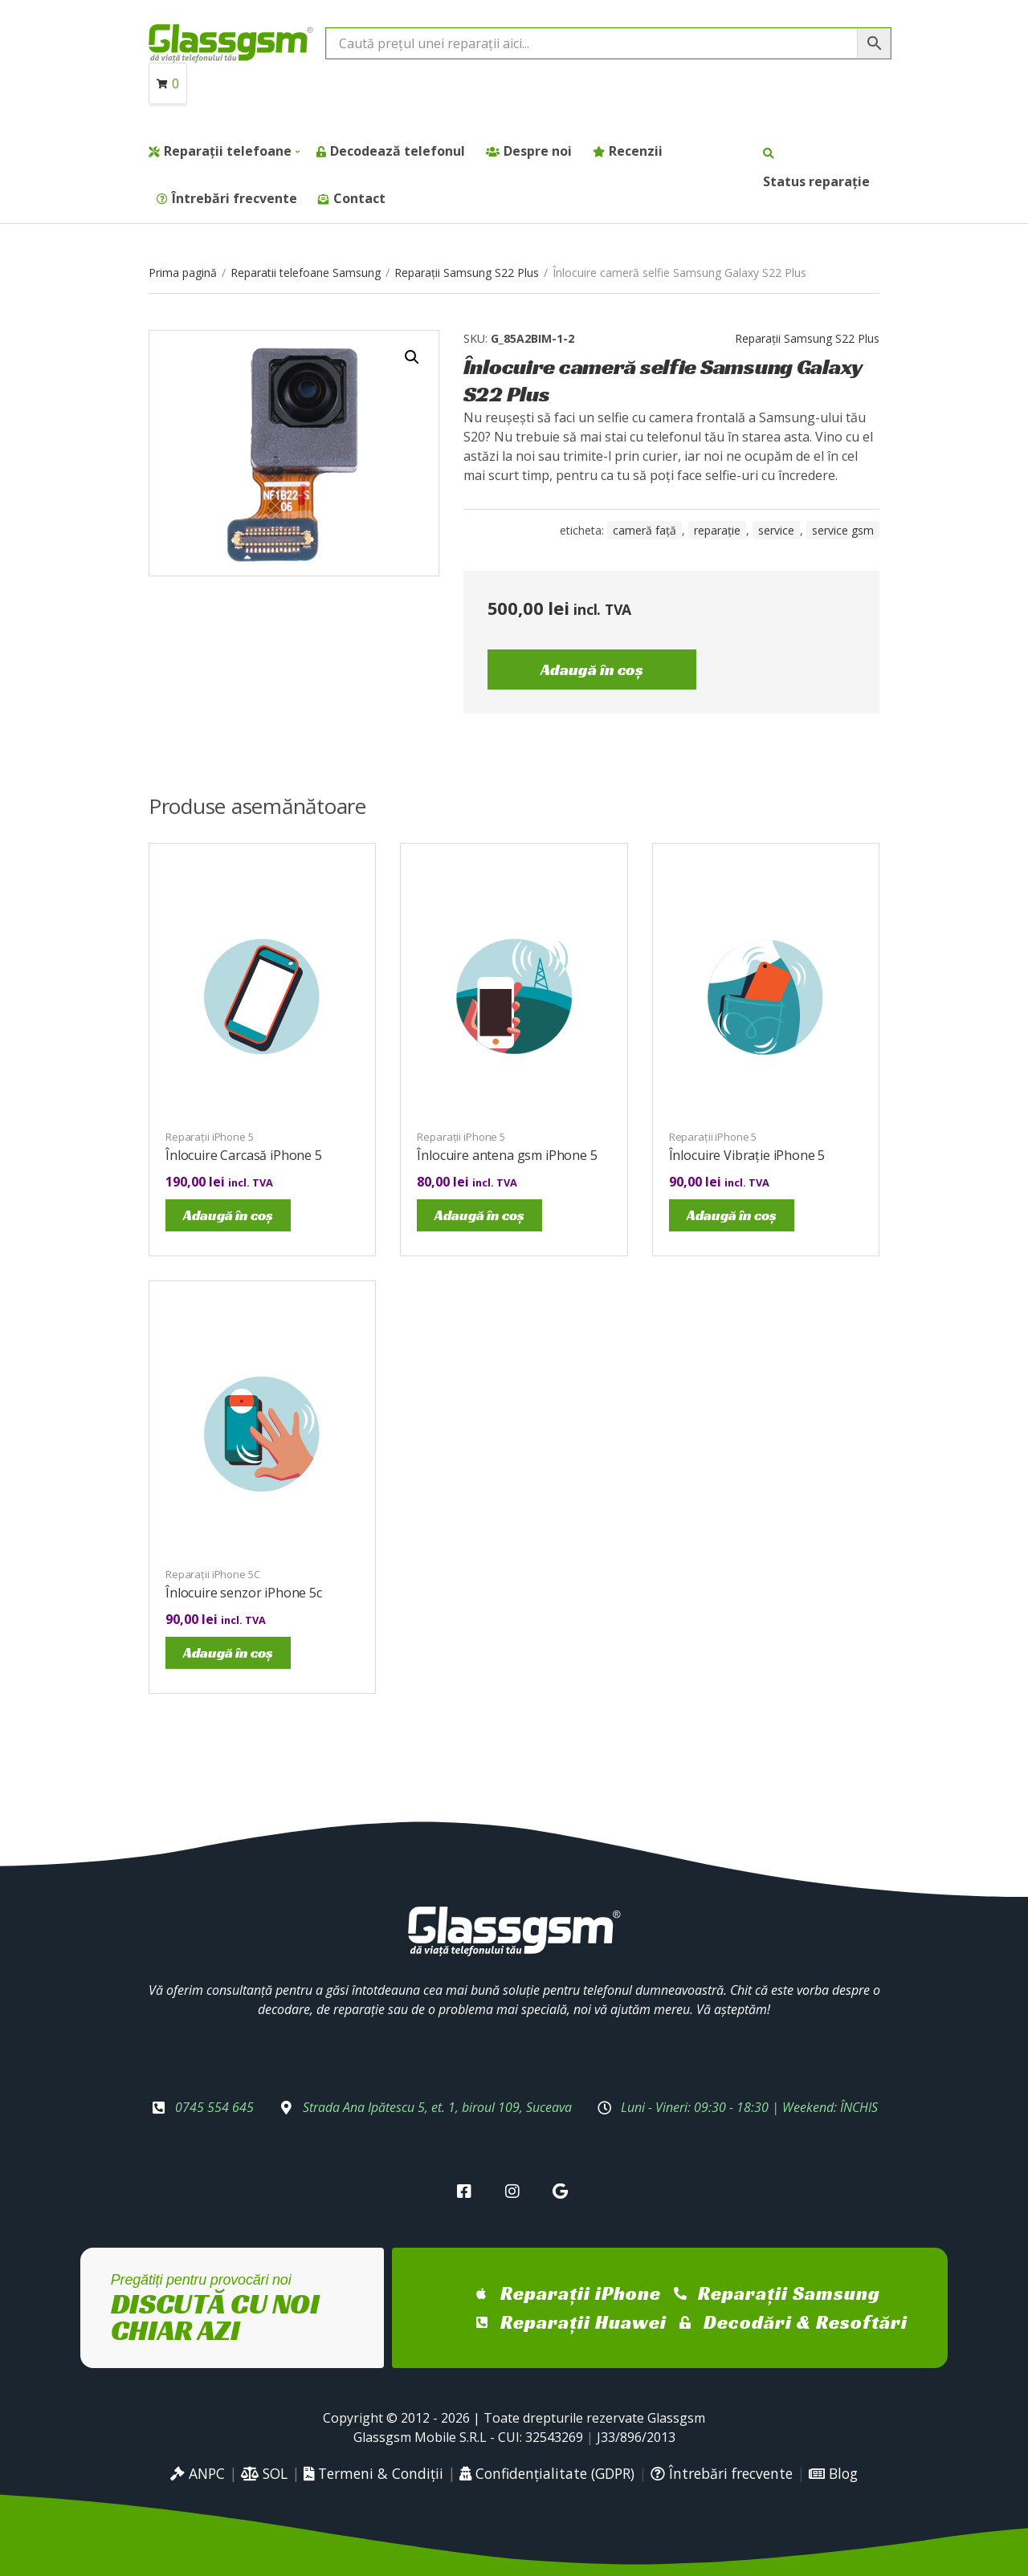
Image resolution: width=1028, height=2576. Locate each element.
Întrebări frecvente (234, 198)
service (776, 530)
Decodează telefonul (397, 151)
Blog (833, 2473)
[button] (412, 357)
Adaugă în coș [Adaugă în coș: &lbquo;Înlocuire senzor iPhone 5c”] (228, 1652)
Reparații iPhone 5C (212, 1574)
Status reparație (816, 181)
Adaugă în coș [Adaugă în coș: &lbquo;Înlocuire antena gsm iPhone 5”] (479, 1215)
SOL (264, 2473)
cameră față (644, 530)
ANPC (197, 2473)
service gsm (843, 530)
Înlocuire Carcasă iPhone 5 (243, 1155)
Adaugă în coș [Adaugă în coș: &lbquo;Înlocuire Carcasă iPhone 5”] (228, 1215)
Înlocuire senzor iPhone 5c (243, 1592)
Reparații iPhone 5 (209, 1136)
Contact (359, 198)
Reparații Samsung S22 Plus (466, 272)
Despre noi (538, 151)
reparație (717, 530)
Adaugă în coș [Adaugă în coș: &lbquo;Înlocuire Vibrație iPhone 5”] (732, 1215)
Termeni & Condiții (373, 2473)
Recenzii (636, 151)
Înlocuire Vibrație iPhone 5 (747, 1155)
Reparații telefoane (228, 151)
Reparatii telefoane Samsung (305, 272)
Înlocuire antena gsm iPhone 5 (507, 1155)
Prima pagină (183, 272)
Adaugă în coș (592, 669)
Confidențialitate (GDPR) (546, 2473)
